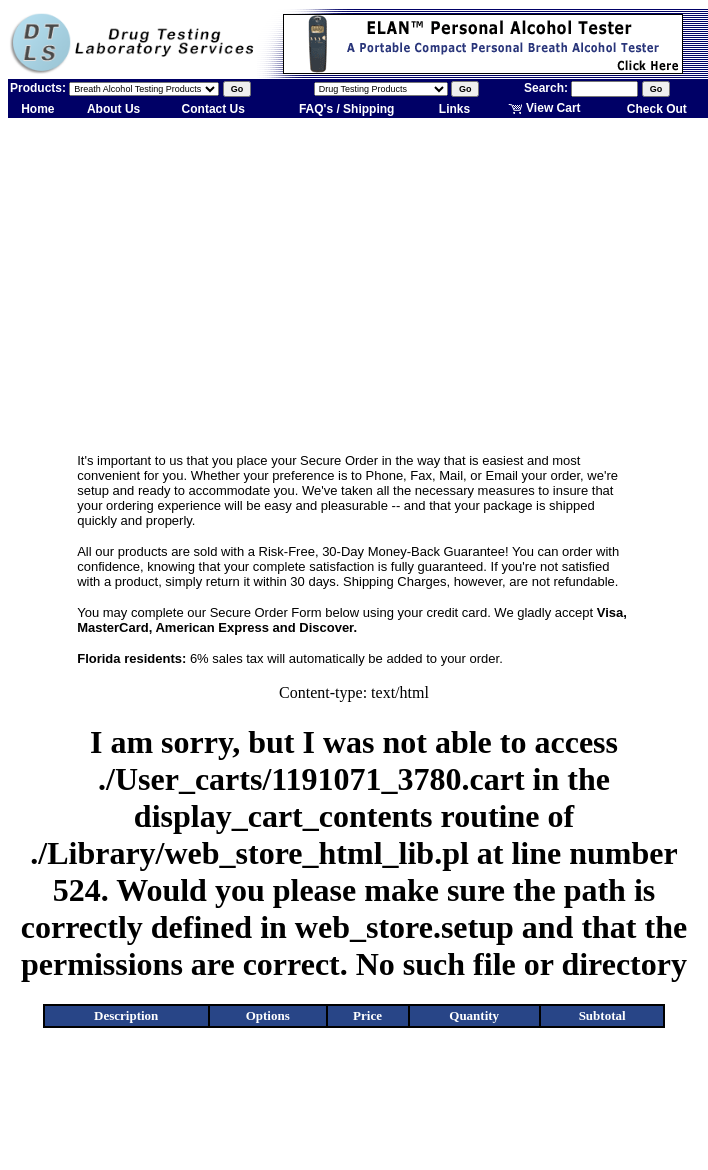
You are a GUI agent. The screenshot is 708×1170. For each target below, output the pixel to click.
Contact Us (213, 109)
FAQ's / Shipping (347, 109)
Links (454, 109)
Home (37, 109)
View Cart (544, 108)
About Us (113, 109)
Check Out (657, 109)
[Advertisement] (354, 278)
